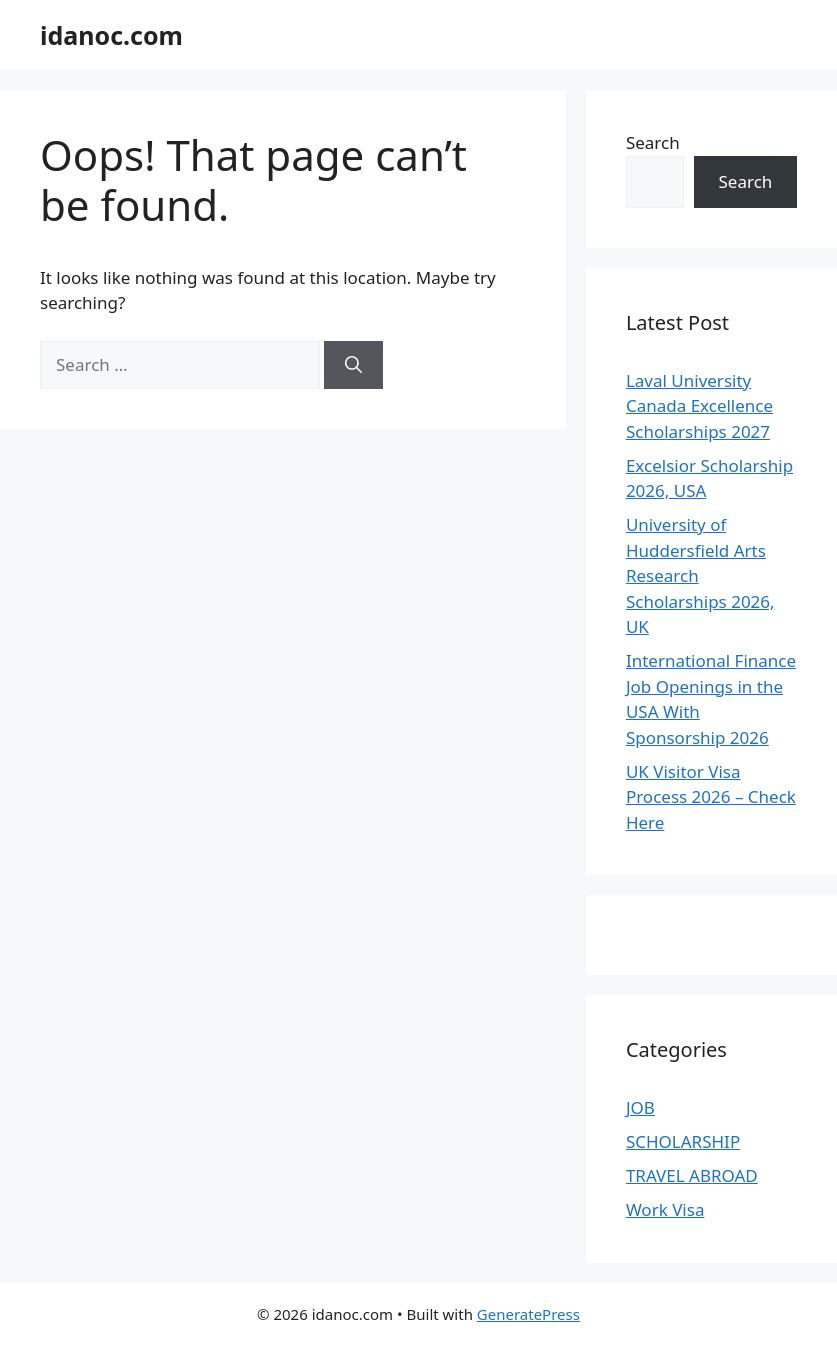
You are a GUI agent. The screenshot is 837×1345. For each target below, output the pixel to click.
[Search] (353, 365)
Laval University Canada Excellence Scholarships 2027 (699, 406)
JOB (640, 1107)
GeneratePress (528, 1314)
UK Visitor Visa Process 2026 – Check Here (711, 797)
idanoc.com (111, 35)
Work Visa (665, 1209)
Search (653, 142)
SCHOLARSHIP (683, 1141)
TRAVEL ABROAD (692, 1175)
